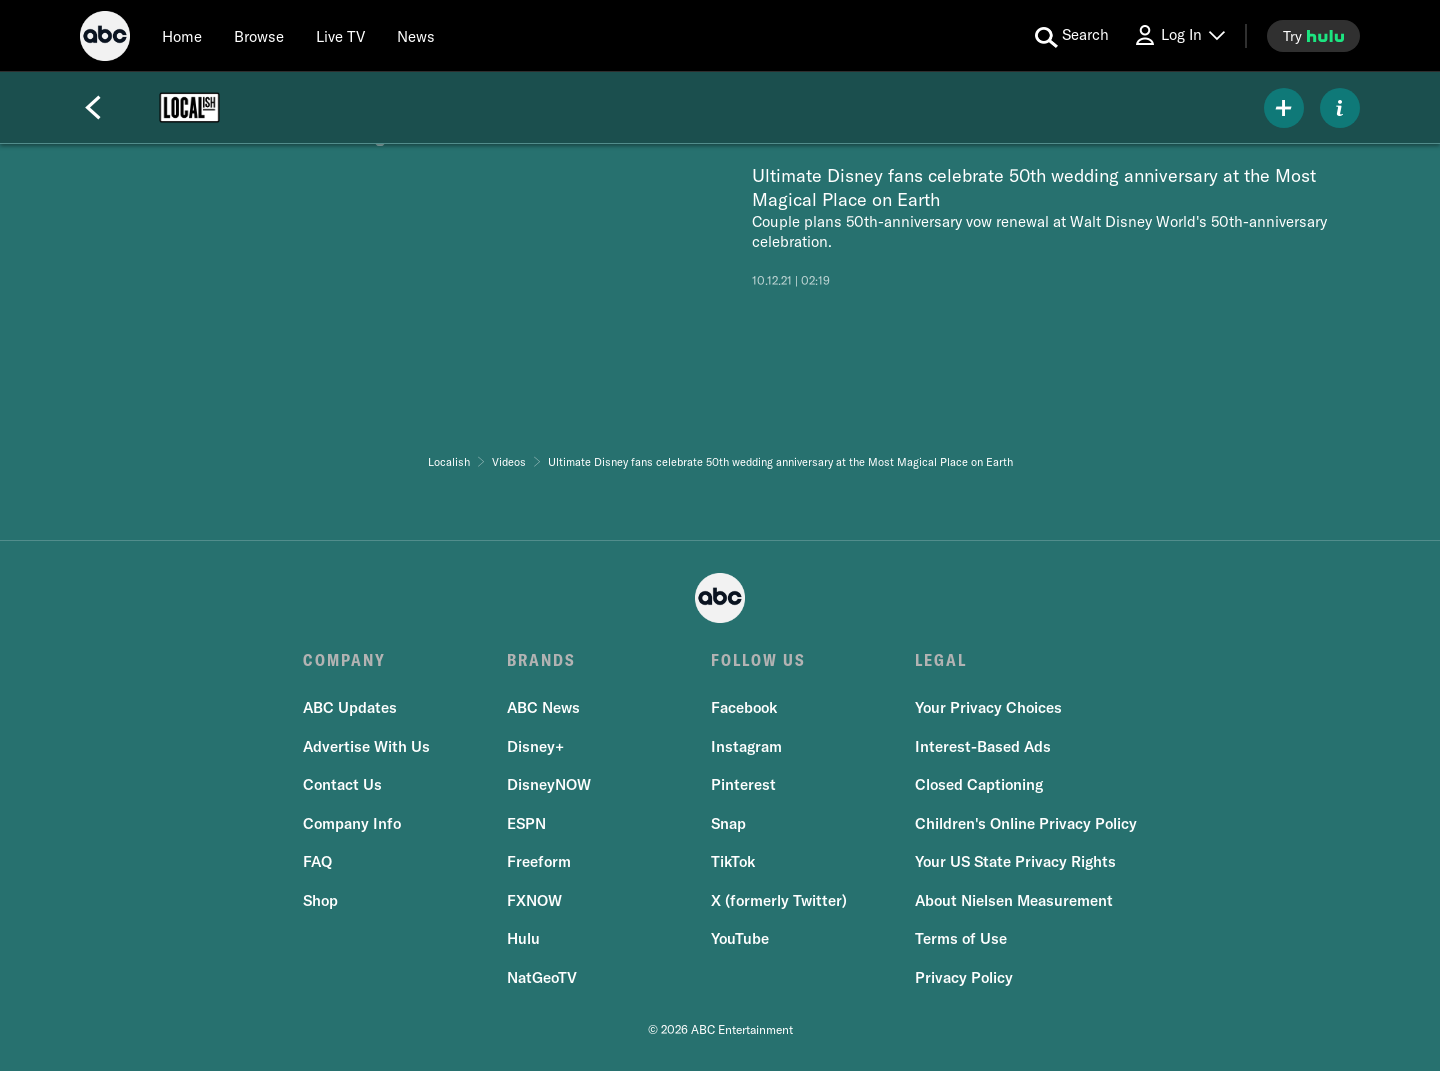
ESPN (526, 823)
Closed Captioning (979, 784)
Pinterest (743, 784)
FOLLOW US (758, 660)
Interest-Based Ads (983, 746)
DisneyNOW (549, 784)
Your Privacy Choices (988, 707)
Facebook (744, 707)
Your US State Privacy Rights (1015, 861)
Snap (728, 823)
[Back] (93, 108)
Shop (320, 900)
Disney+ (535, 746)
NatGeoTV (542, 977)
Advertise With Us (366, 746)
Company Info (352, 823)
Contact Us (342, 784)
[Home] (182, 36)
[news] (416, 36)
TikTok (733, 861)
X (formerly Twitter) (779, 900)
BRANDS (541, 660)
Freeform (539, 861)
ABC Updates (350, 707)
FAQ (317, 861)
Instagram (746, 746)
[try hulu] (1313, 36)
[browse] (259, 36)
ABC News (543, 707)
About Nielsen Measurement (1014, 900)
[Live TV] (340, 36)
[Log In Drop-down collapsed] (1179, 35)
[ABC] (105, 39)
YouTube (740, 938)
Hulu (523, 938)
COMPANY (344, 660)
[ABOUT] (1340, 108)
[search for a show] (1072, 36)
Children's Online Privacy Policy (1026, 823)
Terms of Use (961, 938)
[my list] (1284, 108)
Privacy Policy (964, 977)
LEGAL (941, 660)
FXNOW (534, 900)
